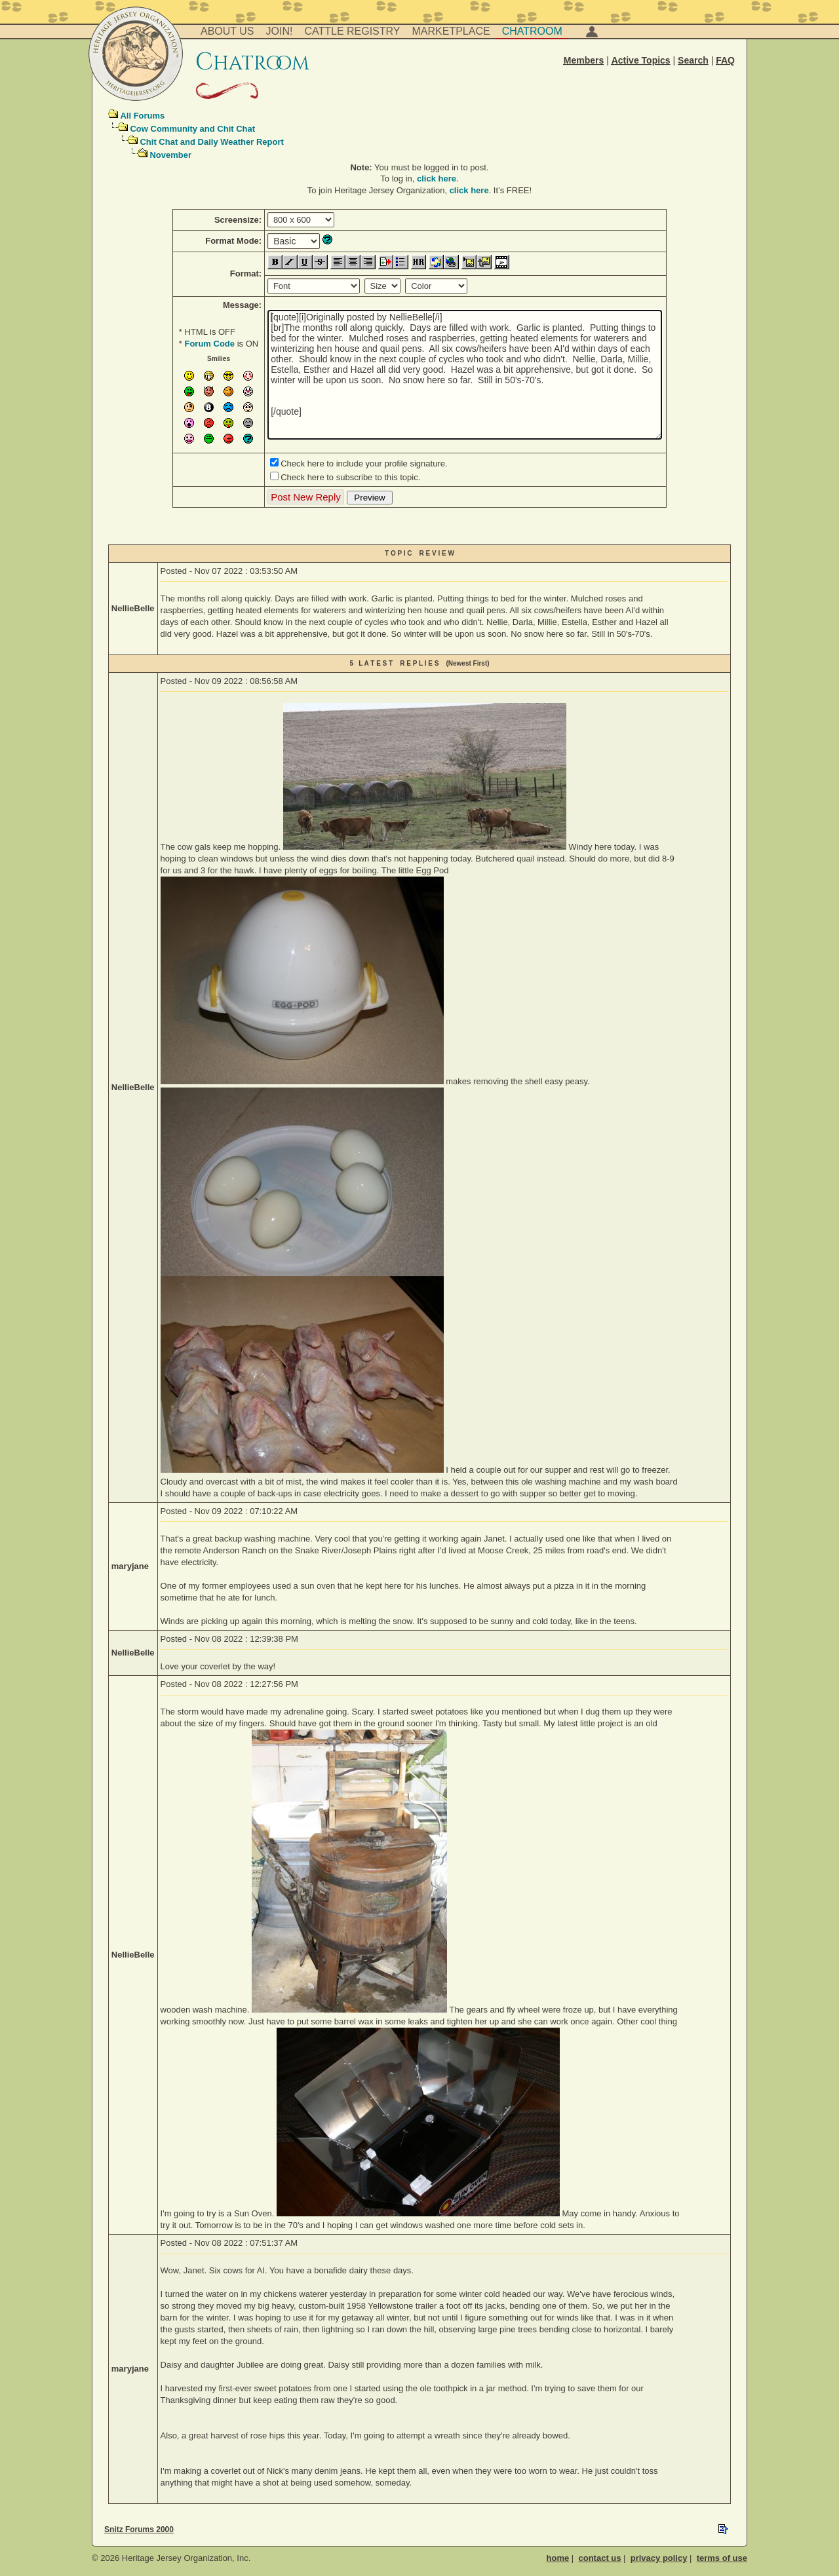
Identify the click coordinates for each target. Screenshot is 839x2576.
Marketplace (451, 31)
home (558, 2558)
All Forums (142, 116)
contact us (599, 2558)
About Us (227, 31)
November (170, 155)
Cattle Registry (352, 31)
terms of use (722, 2558)
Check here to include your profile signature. (364, 463)
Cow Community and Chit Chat (192, 129)
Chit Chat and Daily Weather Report (211, 142)
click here (436, 178)
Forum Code (209, 344)
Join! (279, 31)
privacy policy (659, 2558)
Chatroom (532, 31)
